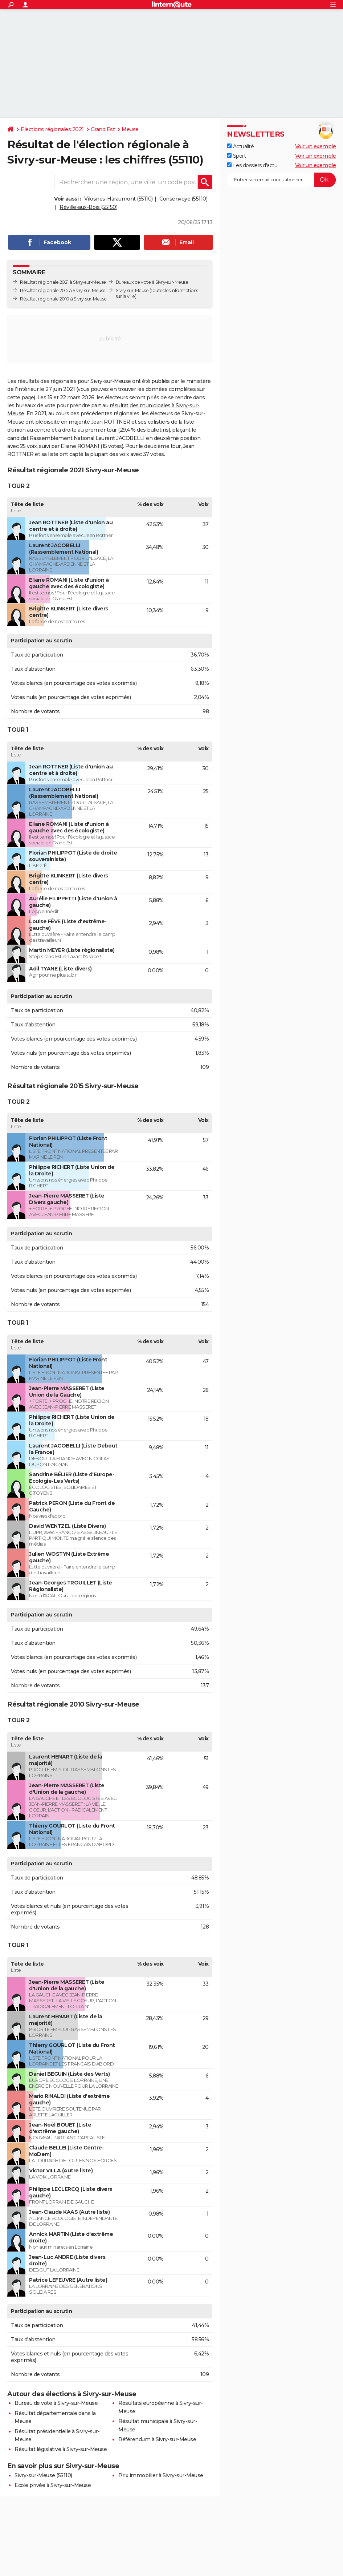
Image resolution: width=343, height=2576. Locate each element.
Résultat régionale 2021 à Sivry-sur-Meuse (63, 282)
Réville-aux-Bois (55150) (88, 207)
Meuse (130, 129)
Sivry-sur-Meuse (132, 290)
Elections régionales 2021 (52, 129)
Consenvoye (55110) (183, 198)
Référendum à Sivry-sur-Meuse (157, 2439)
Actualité (240, 146)
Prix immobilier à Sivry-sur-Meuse (160, 2475)
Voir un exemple (315, 146)
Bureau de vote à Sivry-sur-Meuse (56, 2403)
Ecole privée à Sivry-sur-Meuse (53, 2485)
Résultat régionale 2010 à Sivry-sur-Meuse (63, 299)
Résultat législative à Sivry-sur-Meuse (61, 2449)
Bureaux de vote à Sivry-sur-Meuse (152, 282)
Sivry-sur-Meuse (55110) (43, 2475)
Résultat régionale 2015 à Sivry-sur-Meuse (63, 290)
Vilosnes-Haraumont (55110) (118, 198)
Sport (236, 156)
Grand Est (103, 129)
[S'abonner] (281, 180)
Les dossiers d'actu (252, 165)
